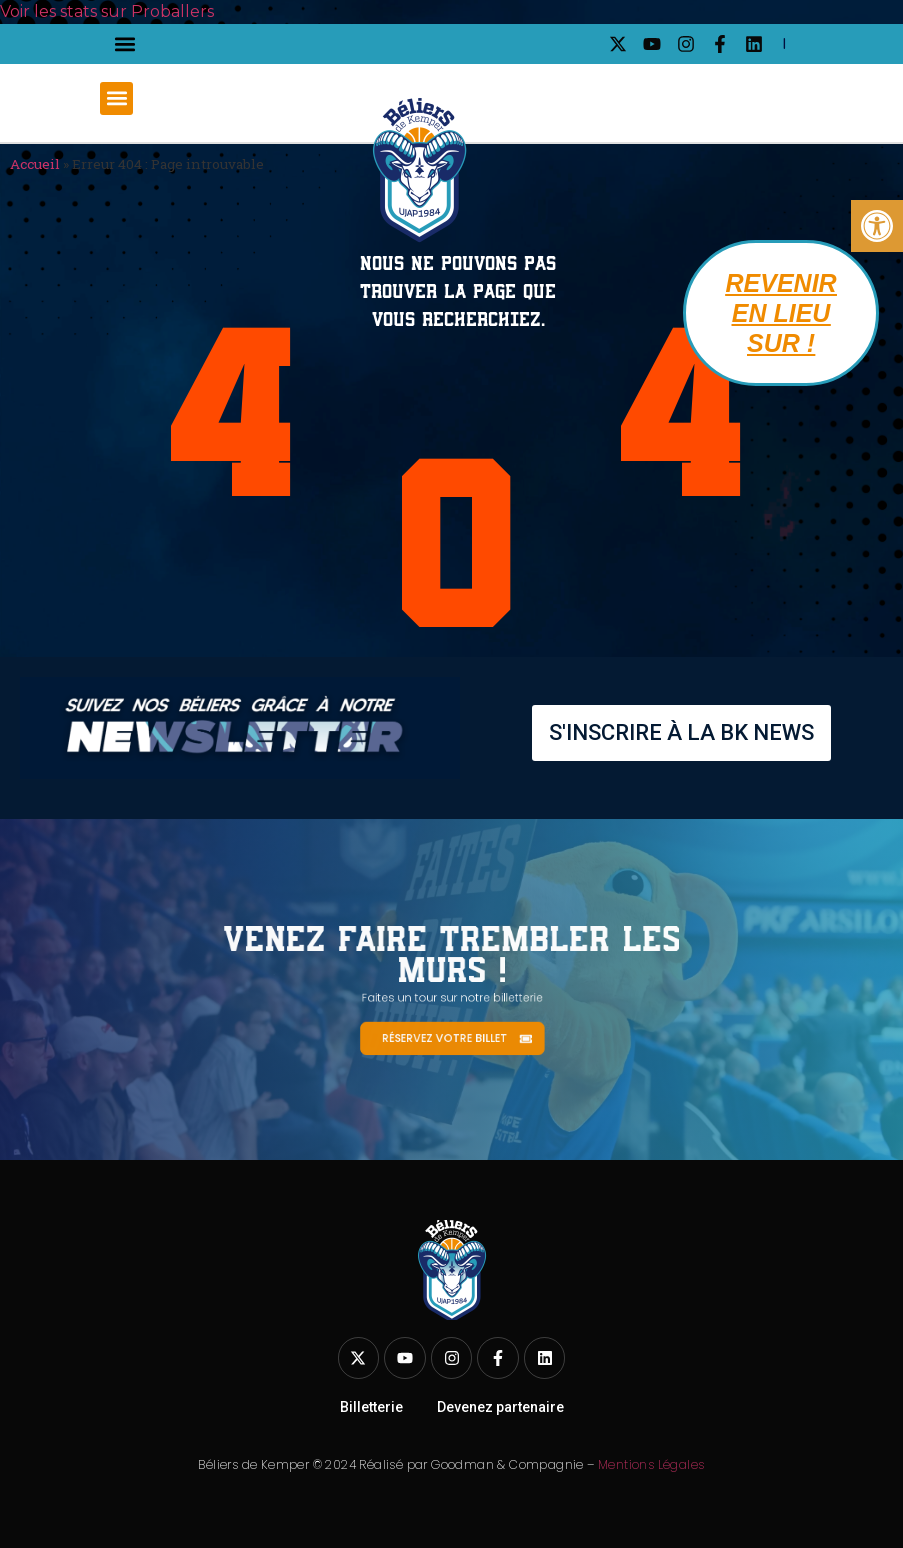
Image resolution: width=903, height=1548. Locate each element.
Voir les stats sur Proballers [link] (107, 11)
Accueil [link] (35, 164)
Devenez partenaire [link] (500, 1407)
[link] (877, 226)
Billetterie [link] (371, 1407)
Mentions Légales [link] (651, 1464)
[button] (124, 44)
